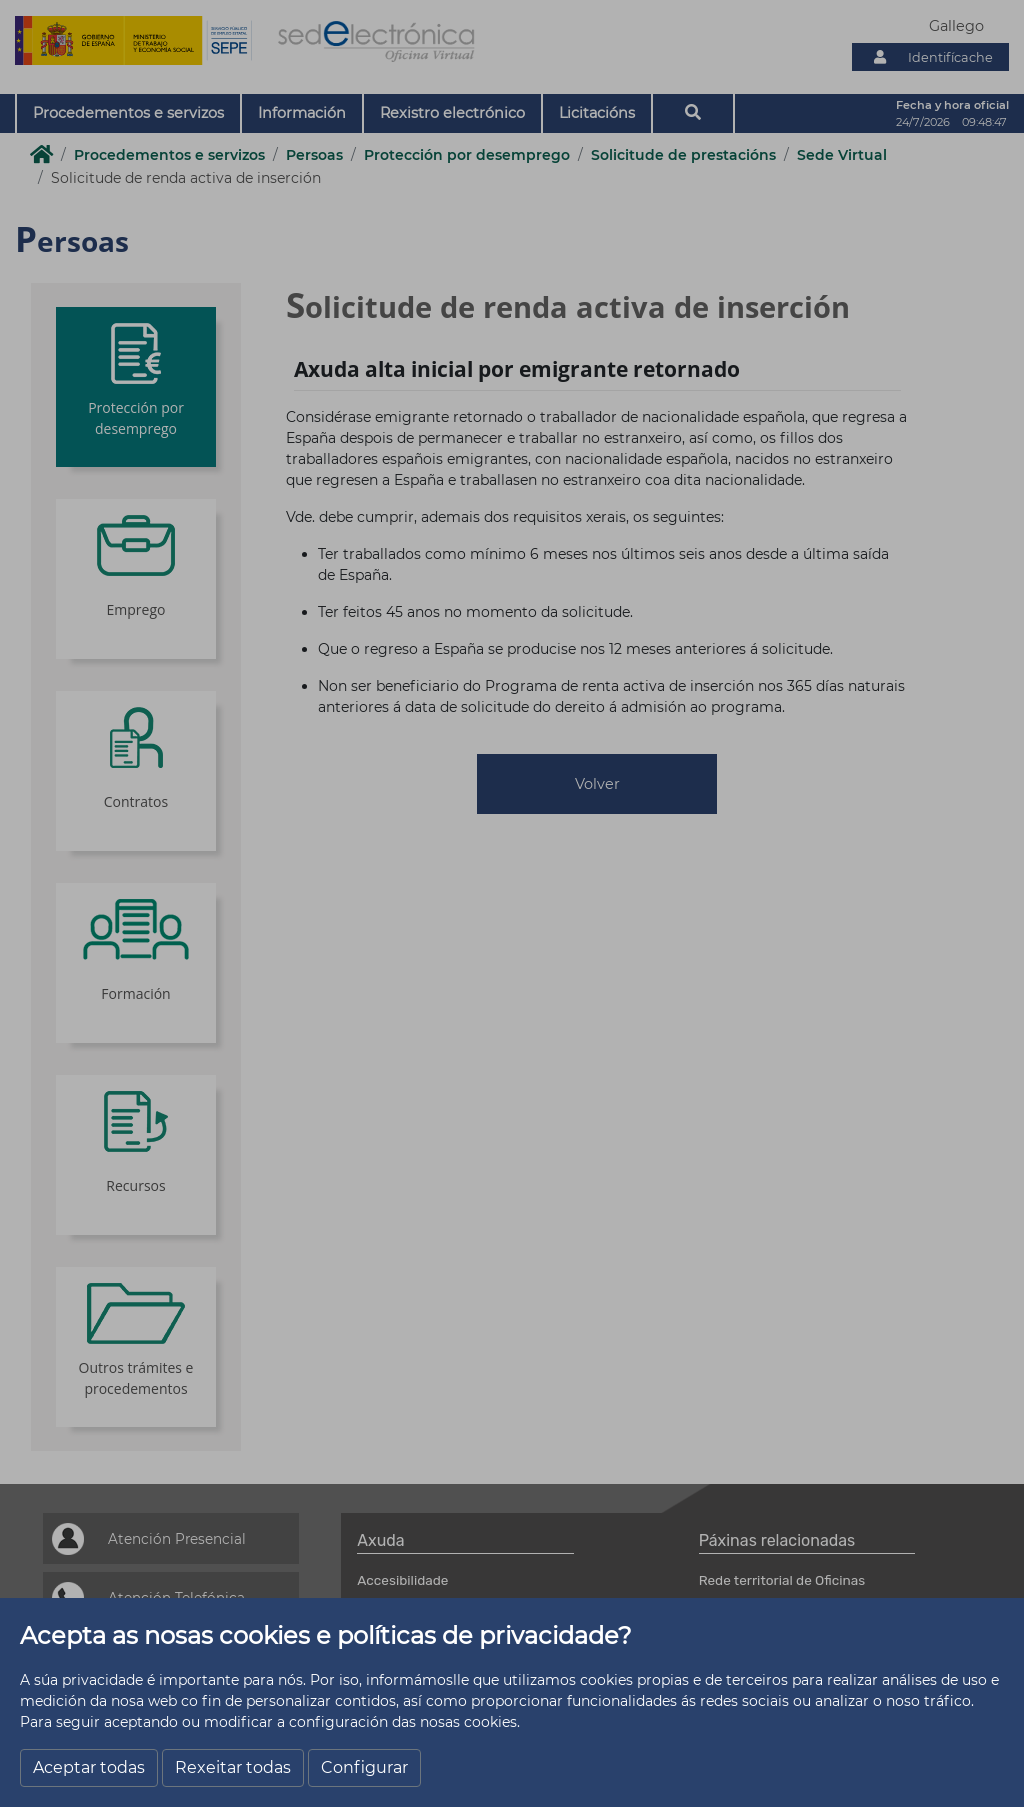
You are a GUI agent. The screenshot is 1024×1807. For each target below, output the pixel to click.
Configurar (364, 1767)
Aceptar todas (89, 1767)
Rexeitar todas (233, 1767)
